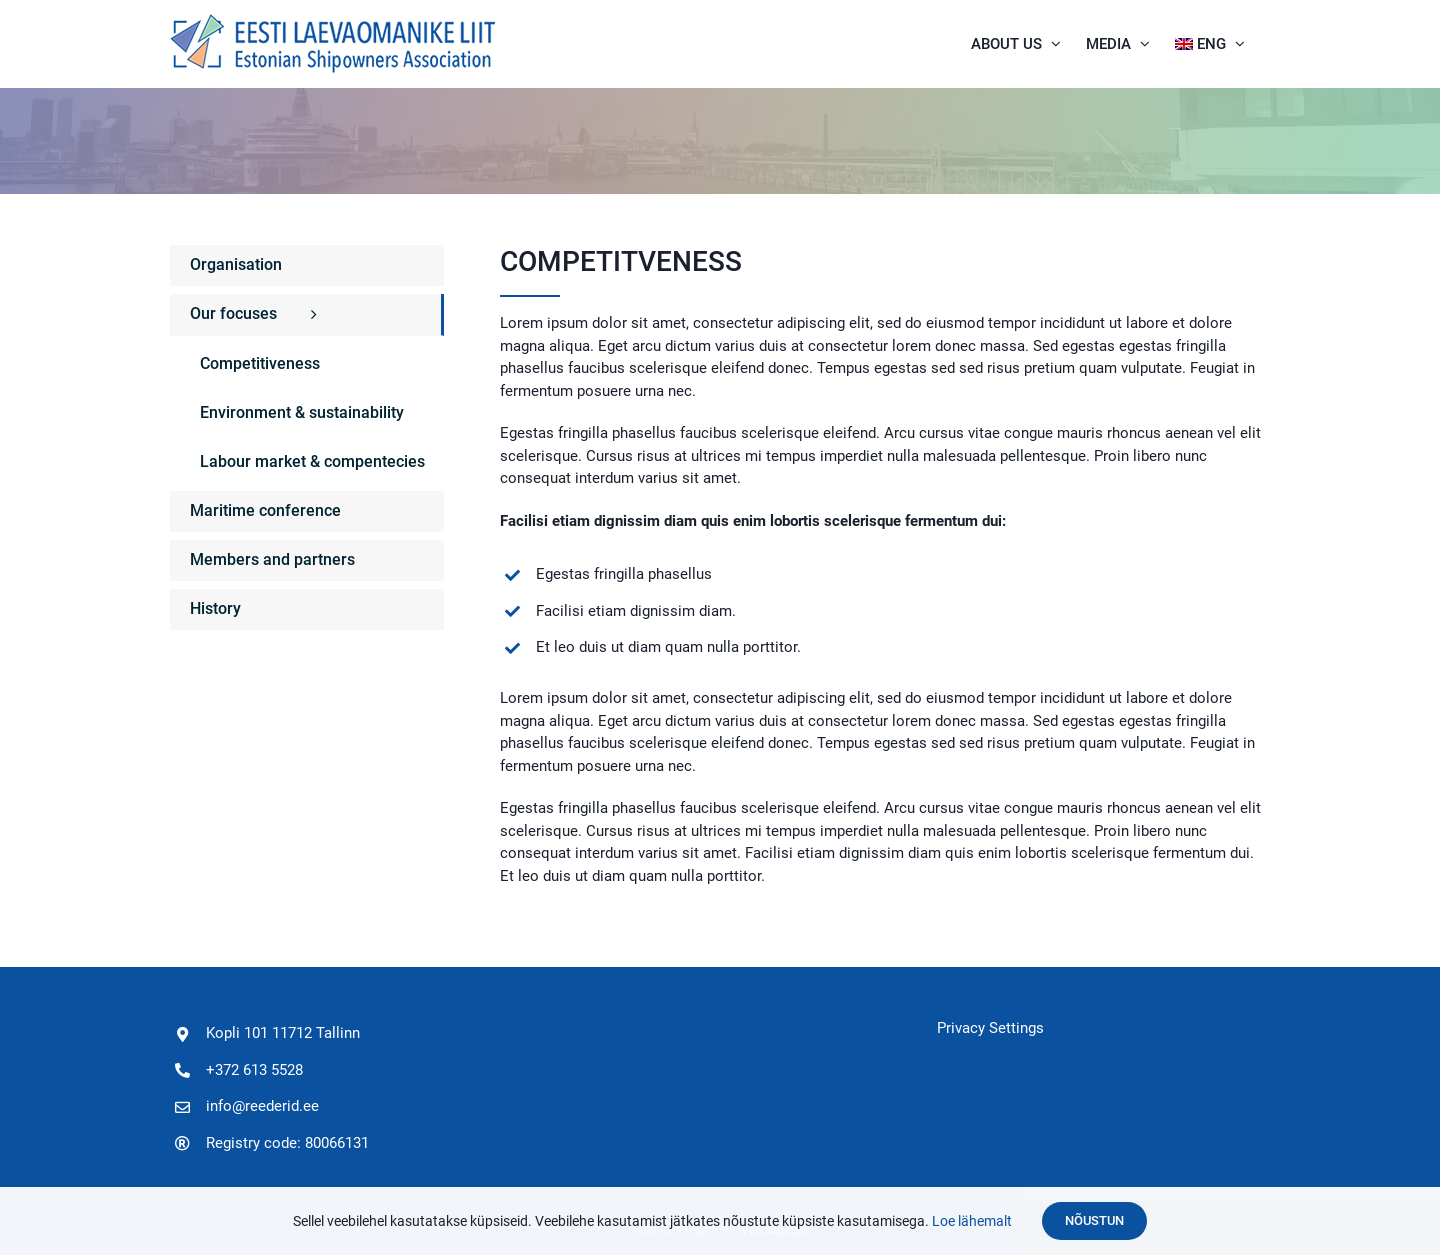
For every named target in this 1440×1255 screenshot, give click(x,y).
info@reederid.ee (262, 1106)
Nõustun (1094, 1220)
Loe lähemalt (972, 1221)
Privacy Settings (990, 1028)
